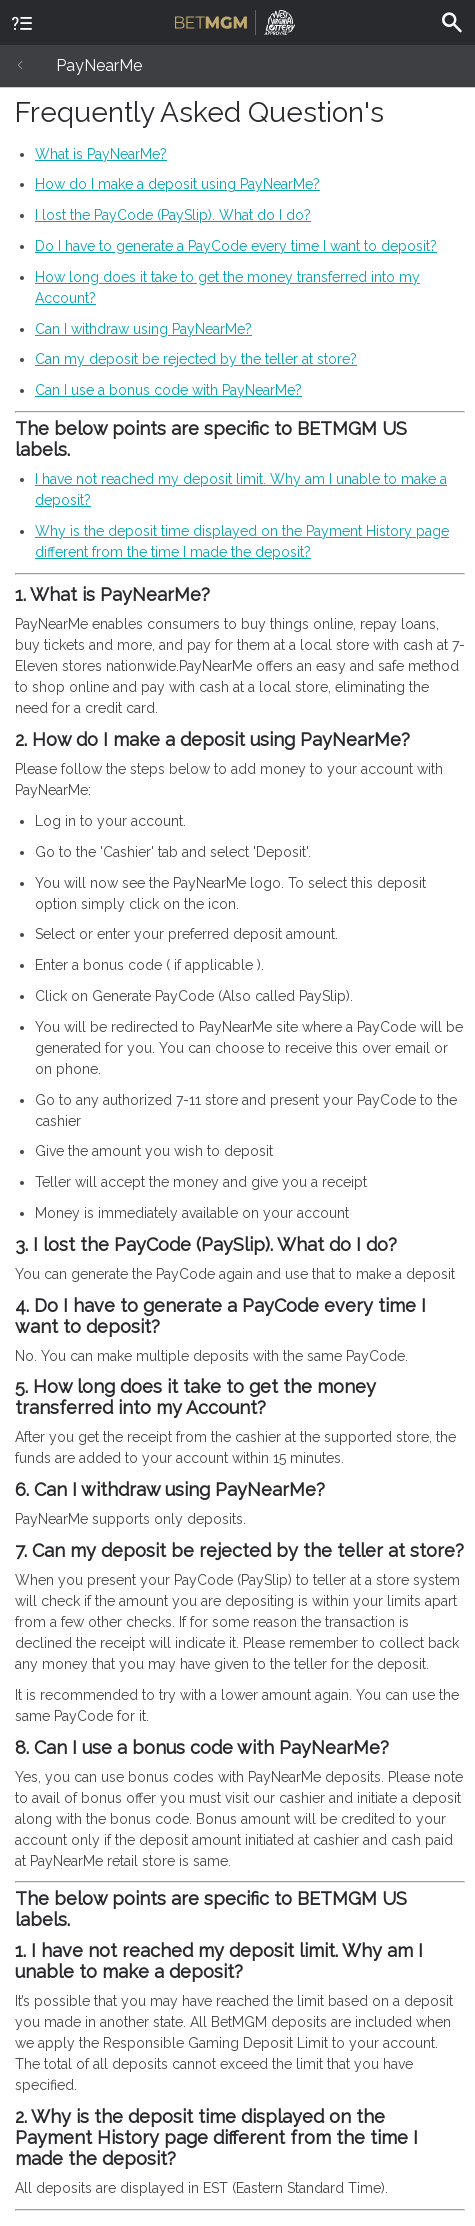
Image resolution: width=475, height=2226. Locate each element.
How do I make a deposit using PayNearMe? (177, 184)
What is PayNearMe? (101, 154)
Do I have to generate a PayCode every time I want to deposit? (236, 246)
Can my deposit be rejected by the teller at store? (196, 359)
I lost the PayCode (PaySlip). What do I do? (173, 215)
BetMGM (235, 20)
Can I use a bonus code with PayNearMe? (168, 390)
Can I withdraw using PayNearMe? (143, 329)
